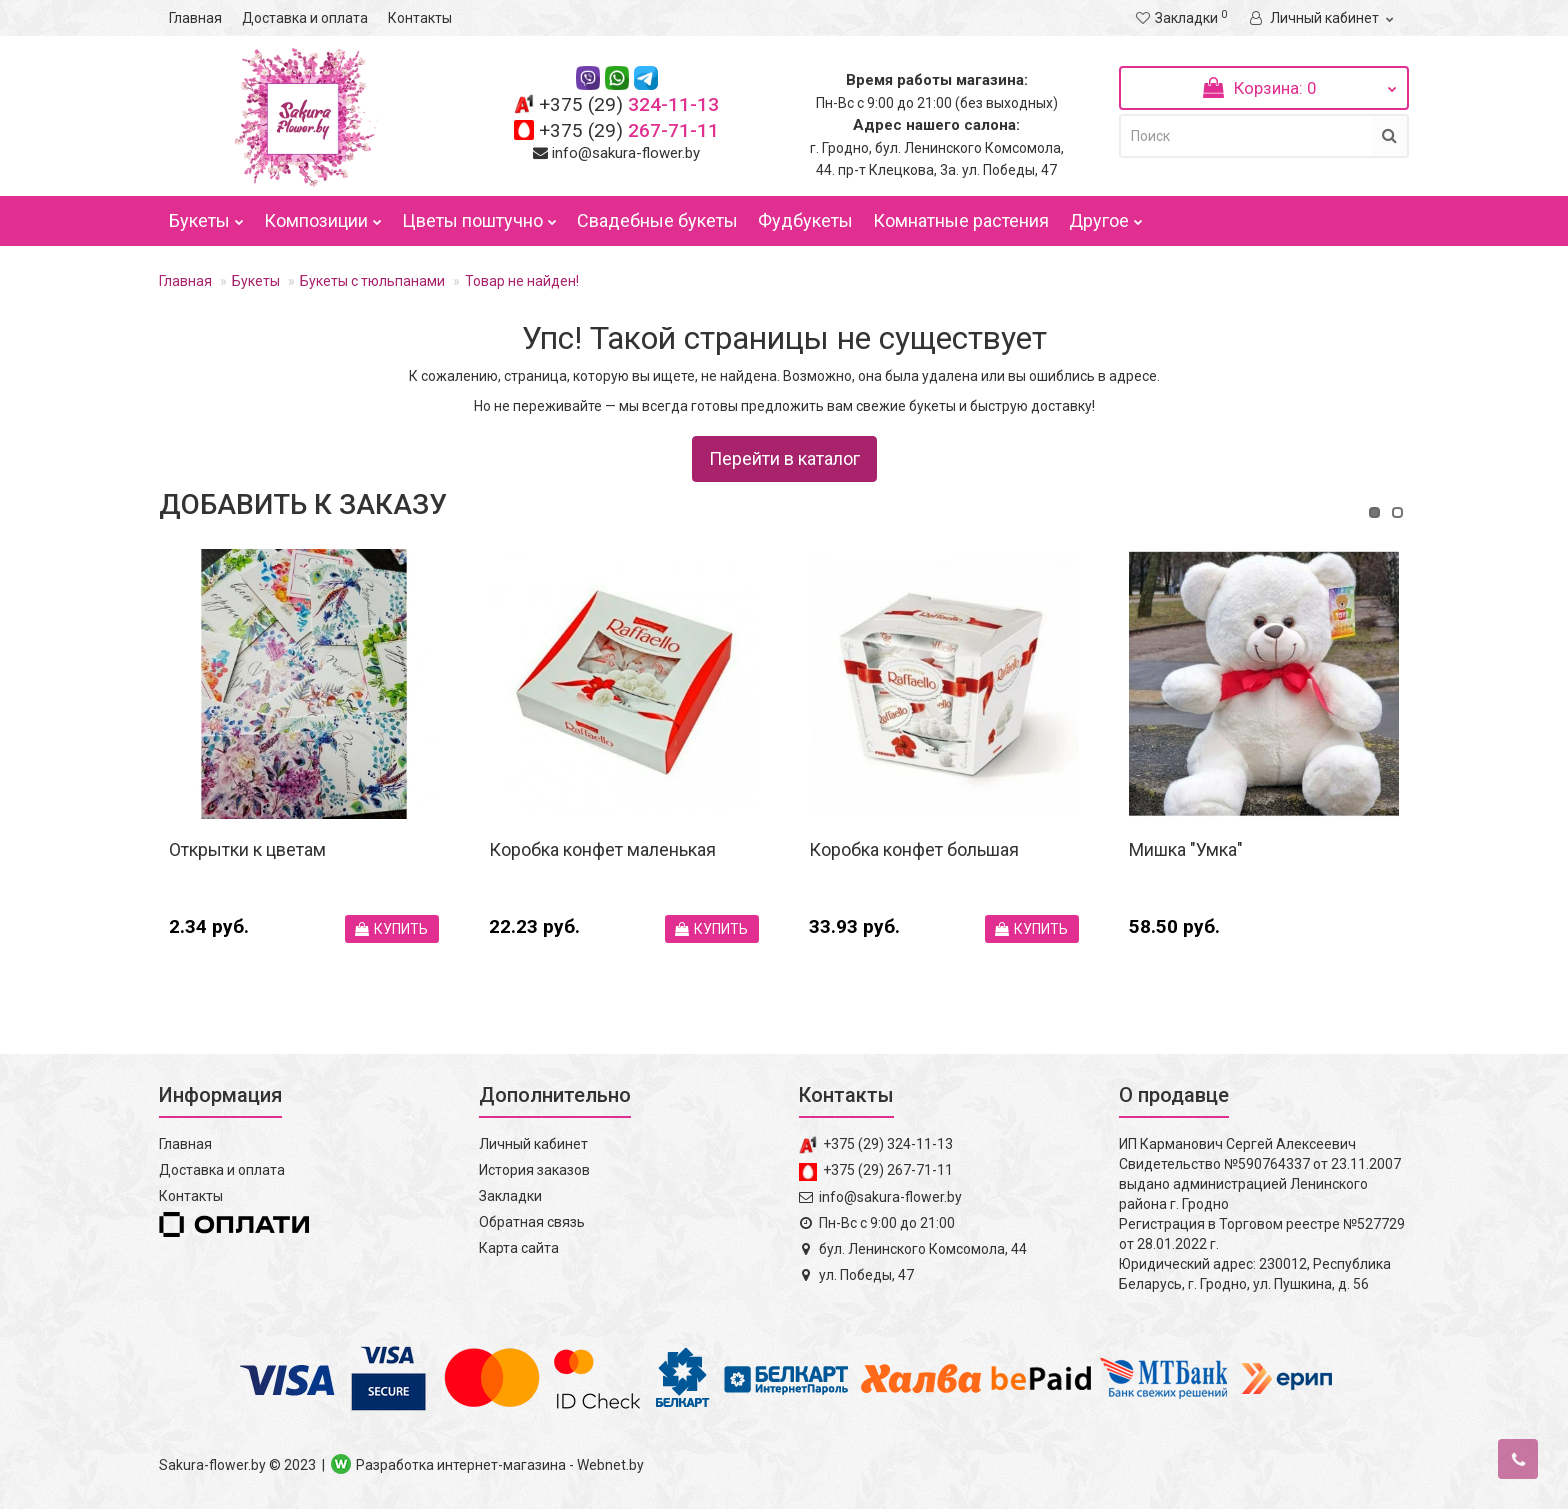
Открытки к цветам (247, 849)
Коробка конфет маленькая (602, 849)
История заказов (534, 1170)
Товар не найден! (522, 281)
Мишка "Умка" (1186, 849)
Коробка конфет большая (914, 849)
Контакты (420, 18)
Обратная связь (532, 1222)
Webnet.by (610, 1465)
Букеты (206, 216)
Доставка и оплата (305, 18)
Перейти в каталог (784, 458)
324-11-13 (629, 104)
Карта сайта (519, 1248)
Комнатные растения (961, 220)
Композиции (323, 216)
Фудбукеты (805, 220)
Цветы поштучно (479, 216)
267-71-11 (629, 130)
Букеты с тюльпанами (372, 281)
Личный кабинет (533, 1144)
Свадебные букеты (657, 220)
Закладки (510, 1196)
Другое (1106, 216)
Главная (195, 18)
